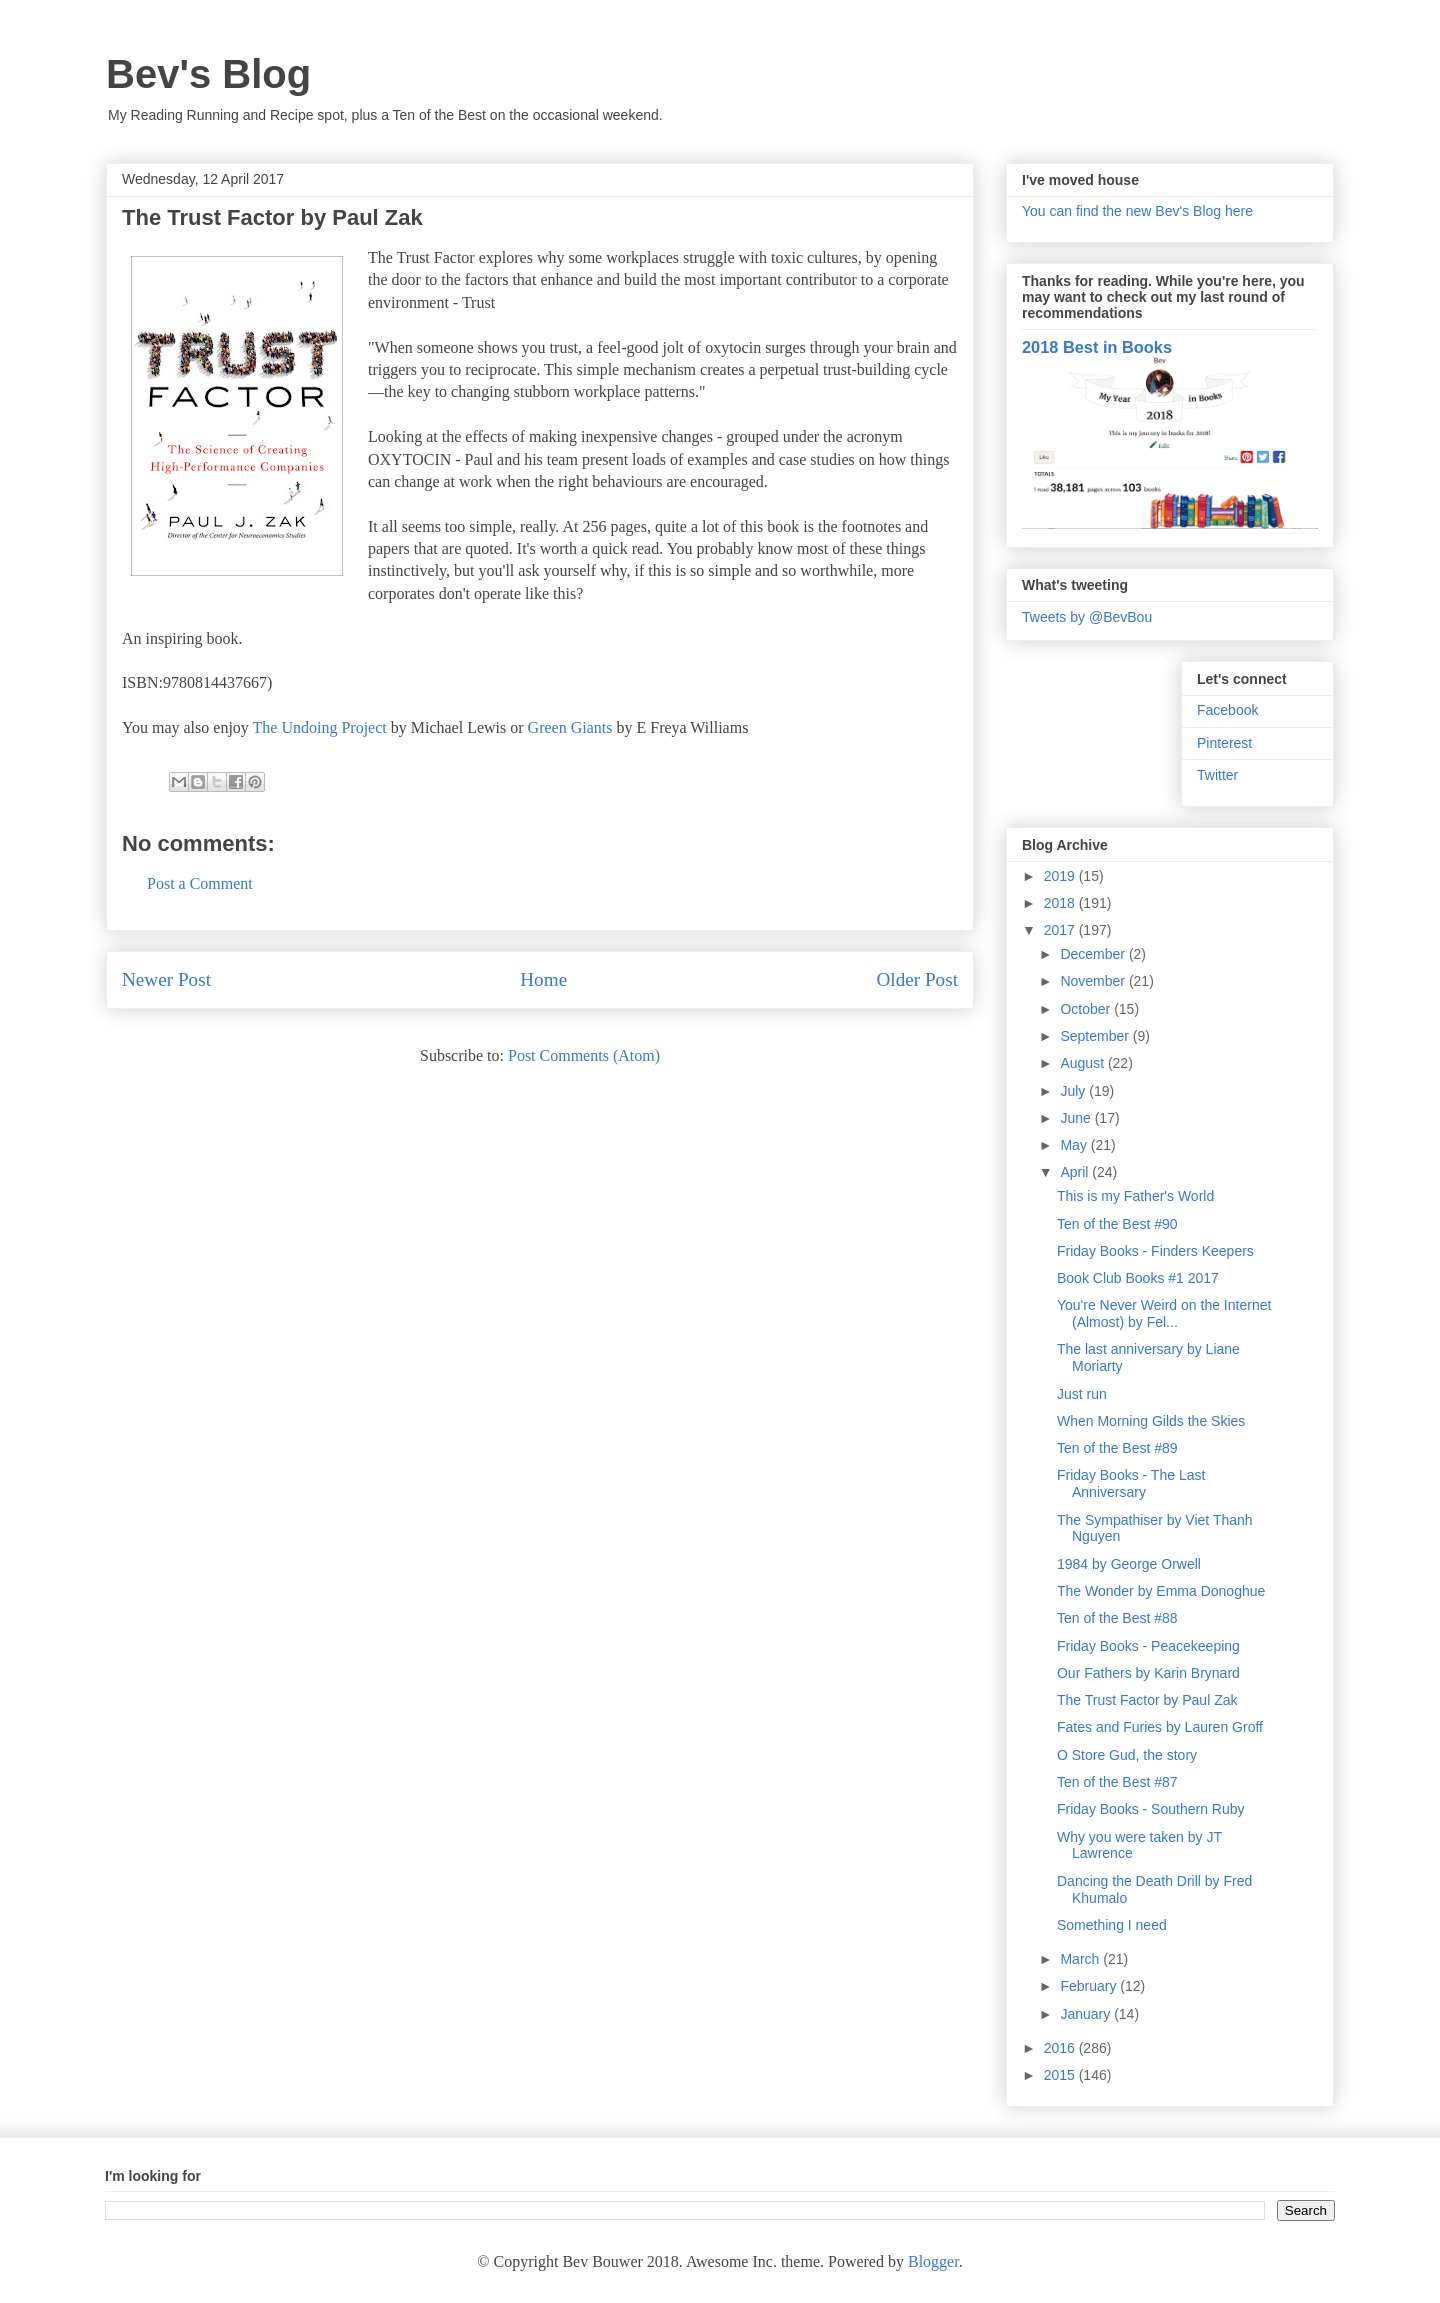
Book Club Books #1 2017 (1138, 1278)
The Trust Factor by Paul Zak (1147, 1700)
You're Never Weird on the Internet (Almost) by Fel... (1164, 1313)
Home (543, 979)
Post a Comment (200, 883)
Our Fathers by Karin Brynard (1148, 1673)
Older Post (917, 979)
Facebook (1227, 710)
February (1090, 1986)
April (1076, 1172)
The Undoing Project (320, 727)
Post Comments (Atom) (584, 1055)
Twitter (1217, 775)
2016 (1061, 2048)
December (1094, 954)
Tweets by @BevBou (1087, 617)
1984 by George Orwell (1129, 1564)
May (1075, 1145)
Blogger (933, 2261)
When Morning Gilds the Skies (1151, 1421)
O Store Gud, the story (1127, 1755)
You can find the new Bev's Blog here (1137, 211)
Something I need (1112, 1925)
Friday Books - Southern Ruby (1151, 1809)
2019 (1061, 876)
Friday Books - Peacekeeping (1148, 1646)
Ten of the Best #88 (1117, 1618)
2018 (1061, 903)
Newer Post (166, 979)
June (1077, 1118)
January (1087, 2014)
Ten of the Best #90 (1117, 1224)
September (1096, 1036)
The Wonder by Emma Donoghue (1161, 1591)
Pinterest (1224, 743)
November (1094, 981)
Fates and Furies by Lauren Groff (1160, 1727)
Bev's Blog (208, 74)
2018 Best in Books (1097, 347)
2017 (1061, 930)
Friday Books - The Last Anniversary (1131, 1483)
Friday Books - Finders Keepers (1155, 1251)
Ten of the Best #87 (1117, 1782)
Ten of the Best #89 (1117, 1448)
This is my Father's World (1135, 1196)
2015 (1061, 2075)
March (1081, 1959)
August (1083, 1063)
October (1087, 1009)
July (1074, 1091)
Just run (1082, 1394)
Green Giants (570, 727)
